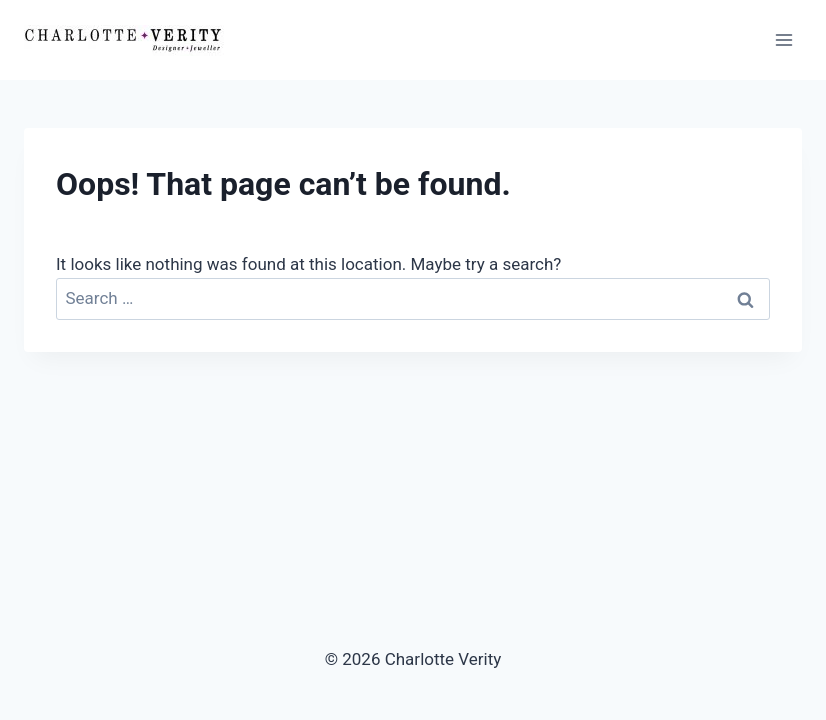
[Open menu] (783, 39)
